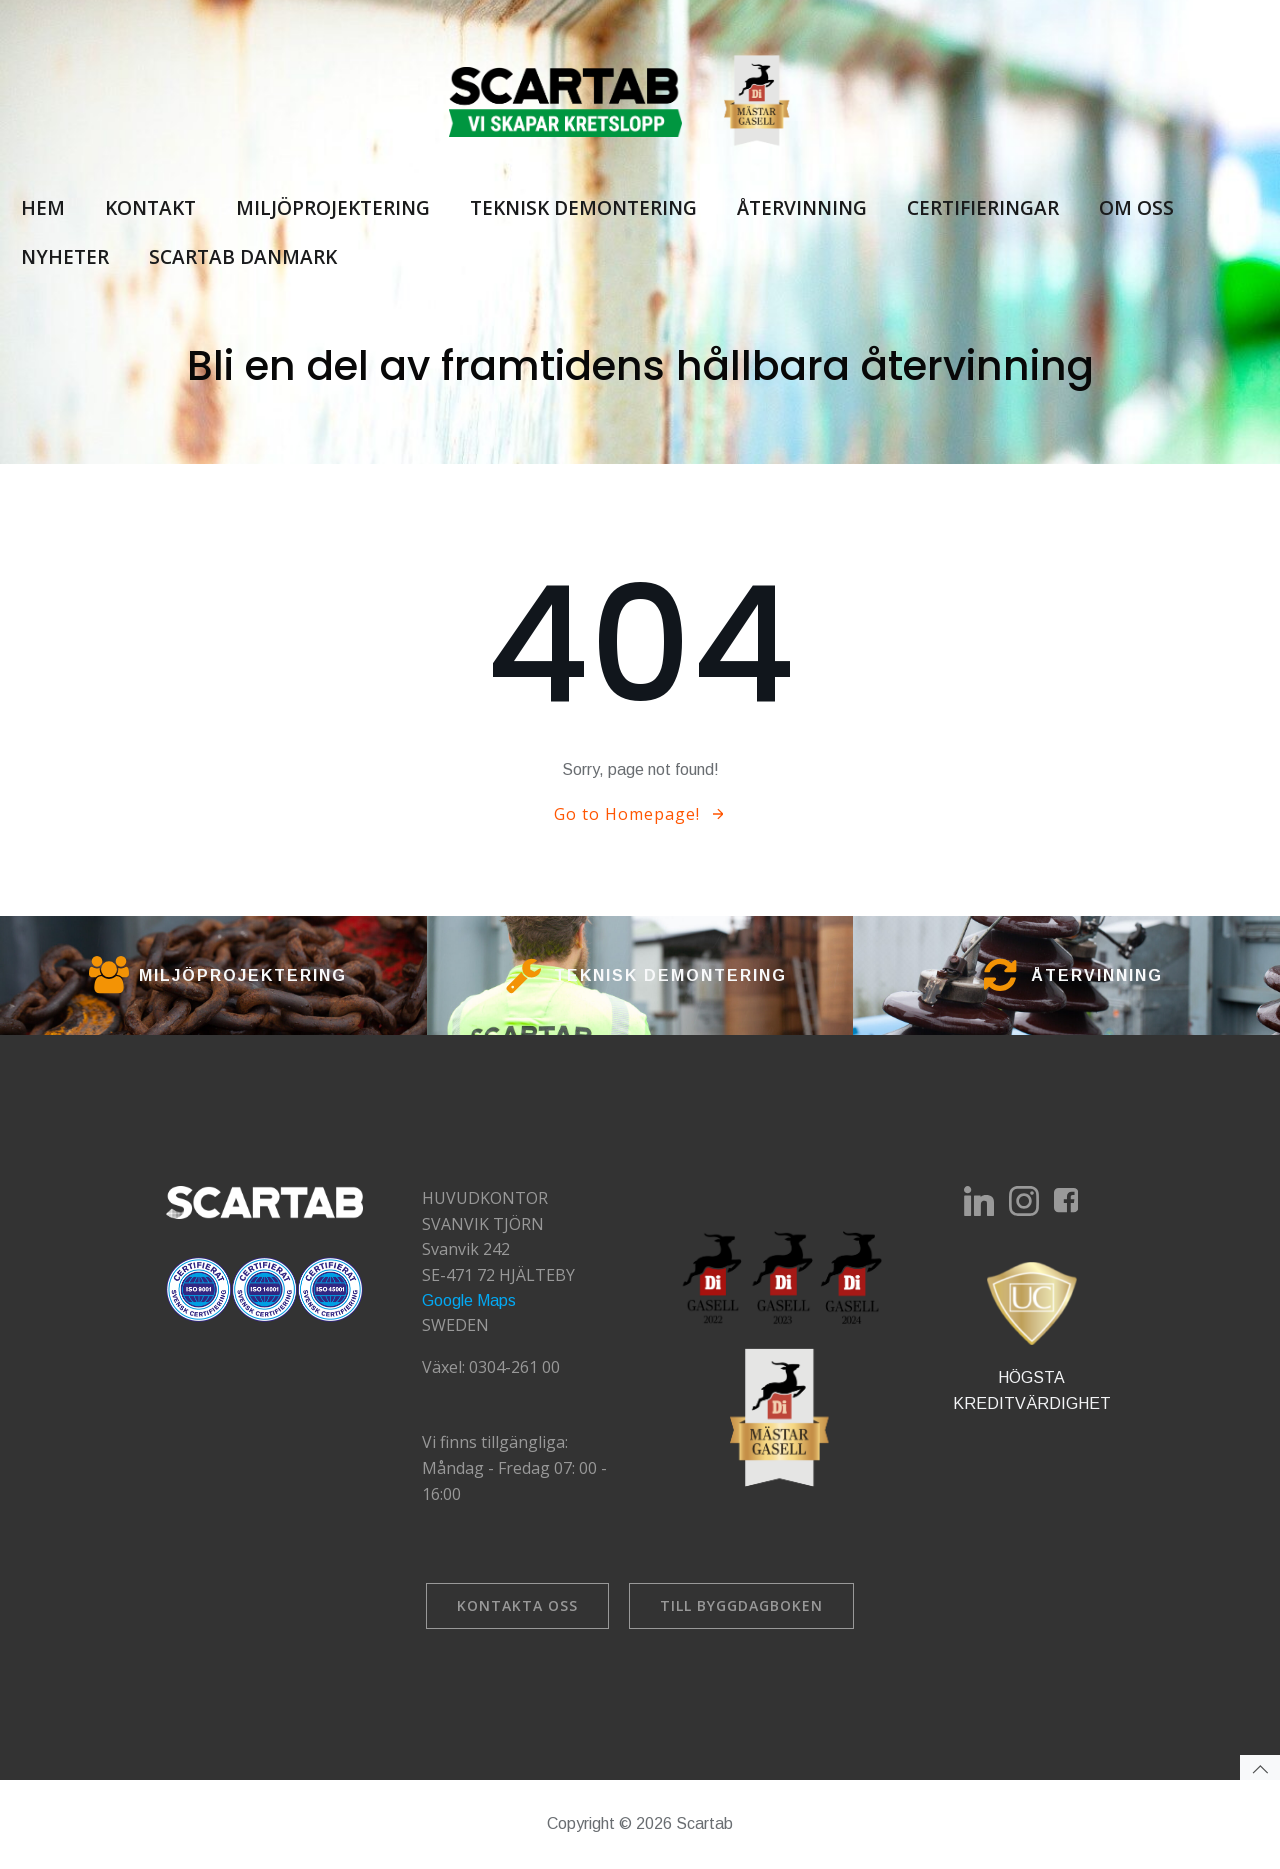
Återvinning (801, 209)
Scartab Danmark (242, 257)
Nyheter (64, 257)
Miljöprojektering (332, 209)
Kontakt (149, 209)
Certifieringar (982, 209)
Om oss (1135, 209)
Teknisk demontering (582, 209)
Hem (42, 209)
